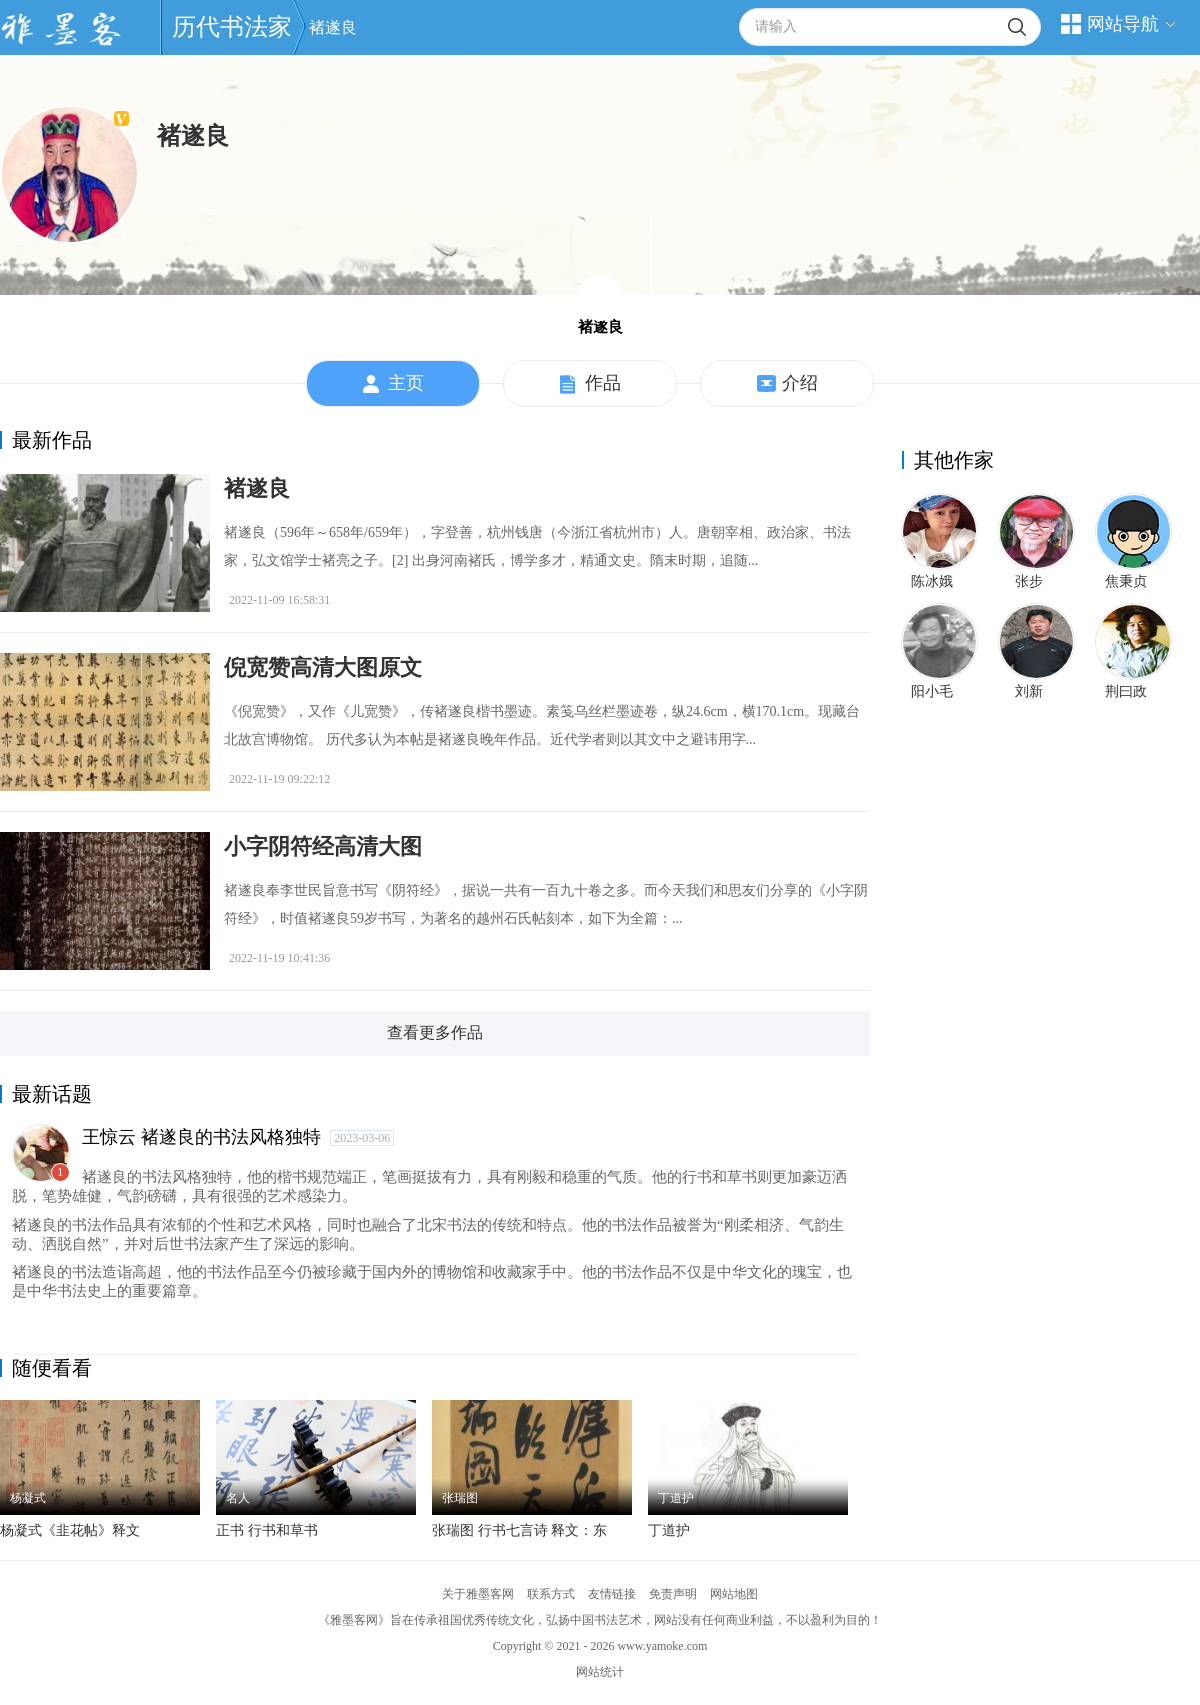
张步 (1029, 581)
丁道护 (669, 1530)
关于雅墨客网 (478, 1594)
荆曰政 (1126, 691)
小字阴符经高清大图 (323, 846)
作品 (590, 384)
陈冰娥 (932, 581)
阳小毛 (932, 691)
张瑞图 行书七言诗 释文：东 (519, 1530)
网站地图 (734, 1594)
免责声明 (673, 1594)
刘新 (1029, 691)
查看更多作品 (435, 1032)
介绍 (787, 384)
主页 (393, 384)
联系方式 (551, 1594)
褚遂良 (333, 27)
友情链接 (612, 1594)
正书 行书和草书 (267, 1530)
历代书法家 (232, 27)
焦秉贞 (1126, 581)
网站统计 (600, 1672)
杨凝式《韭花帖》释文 (70, 1530)
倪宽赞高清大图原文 (323, 667)
